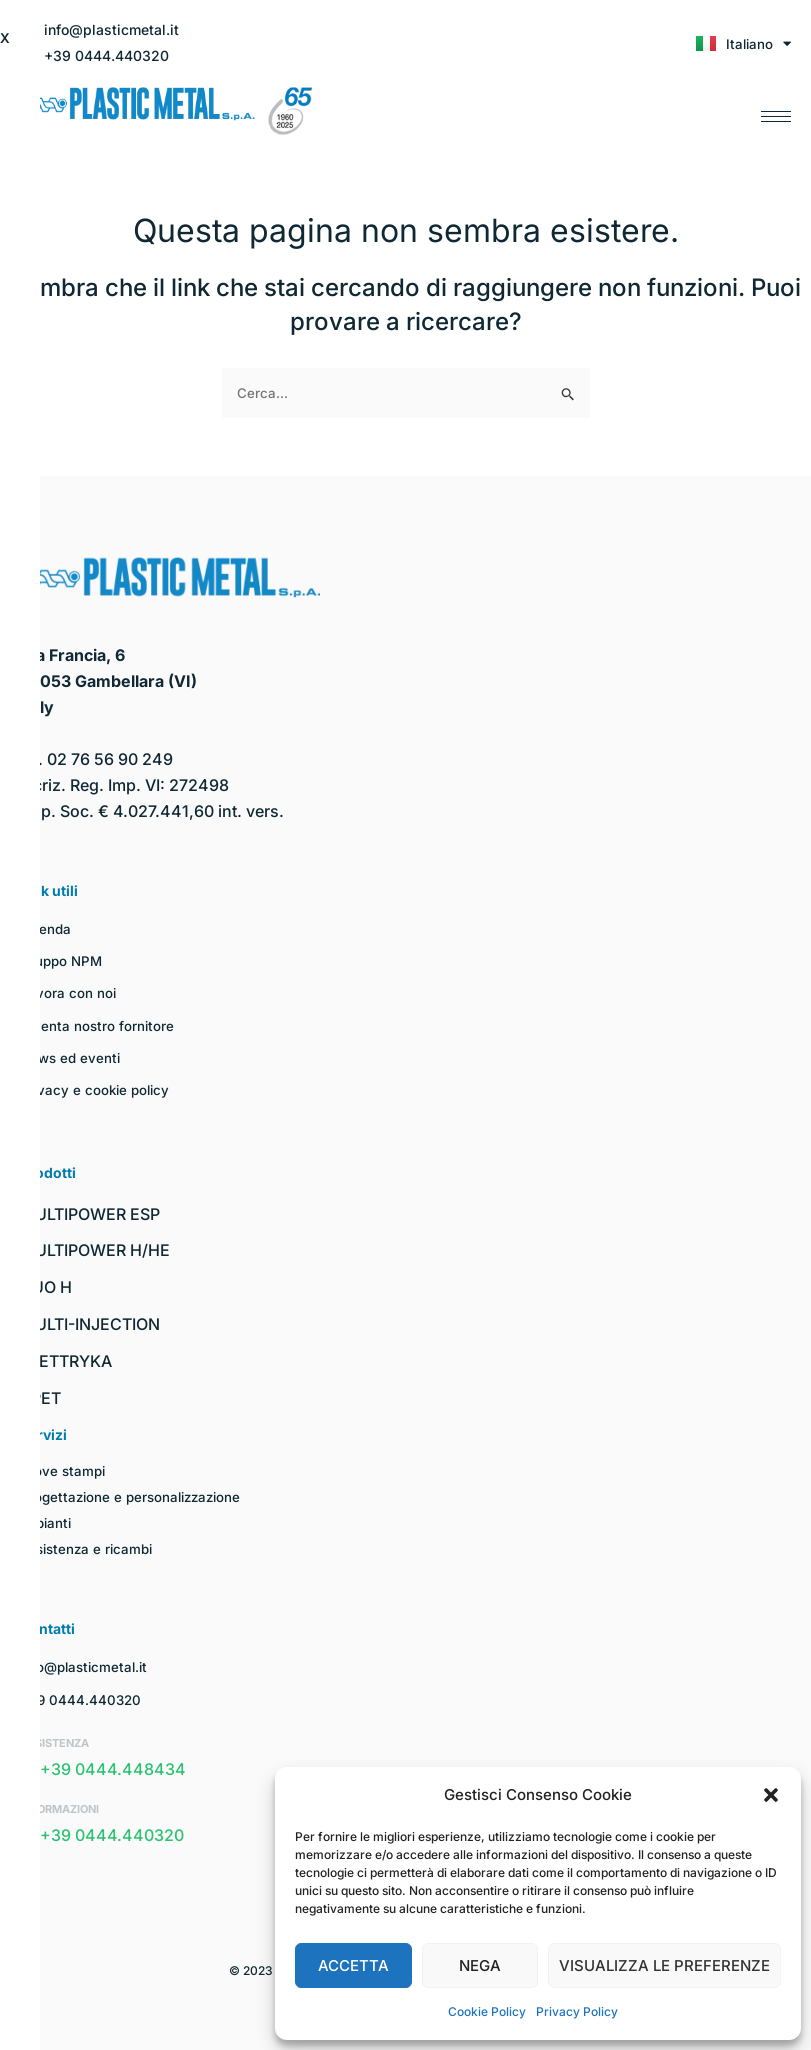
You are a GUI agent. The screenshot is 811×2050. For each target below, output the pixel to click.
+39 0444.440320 (82, 1699)
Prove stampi (64, 1470)
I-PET (40, 1398)
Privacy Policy (577, 2011)
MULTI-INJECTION (90, 1324)
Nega (480, 1965)
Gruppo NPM (63, 960)
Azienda (47, 928)
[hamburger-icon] (776, 111)
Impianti (47, 1522)
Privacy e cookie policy (97, 1089)
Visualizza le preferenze (664, 1965)
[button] (771, 1795)
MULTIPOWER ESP (90, 1214)
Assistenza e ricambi (90, 1548)
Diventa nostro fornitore (98, 1025)
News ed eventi (72, 1057)
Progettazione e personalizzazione (135, 1496)
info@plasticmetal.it (87, 1666)
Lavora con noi (68, 992)
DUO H (46, 1287)
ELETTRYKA (66, 1361)
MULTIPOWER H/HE (95, 1250)
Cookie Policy (487, 2011)
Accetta (353, 1965)
